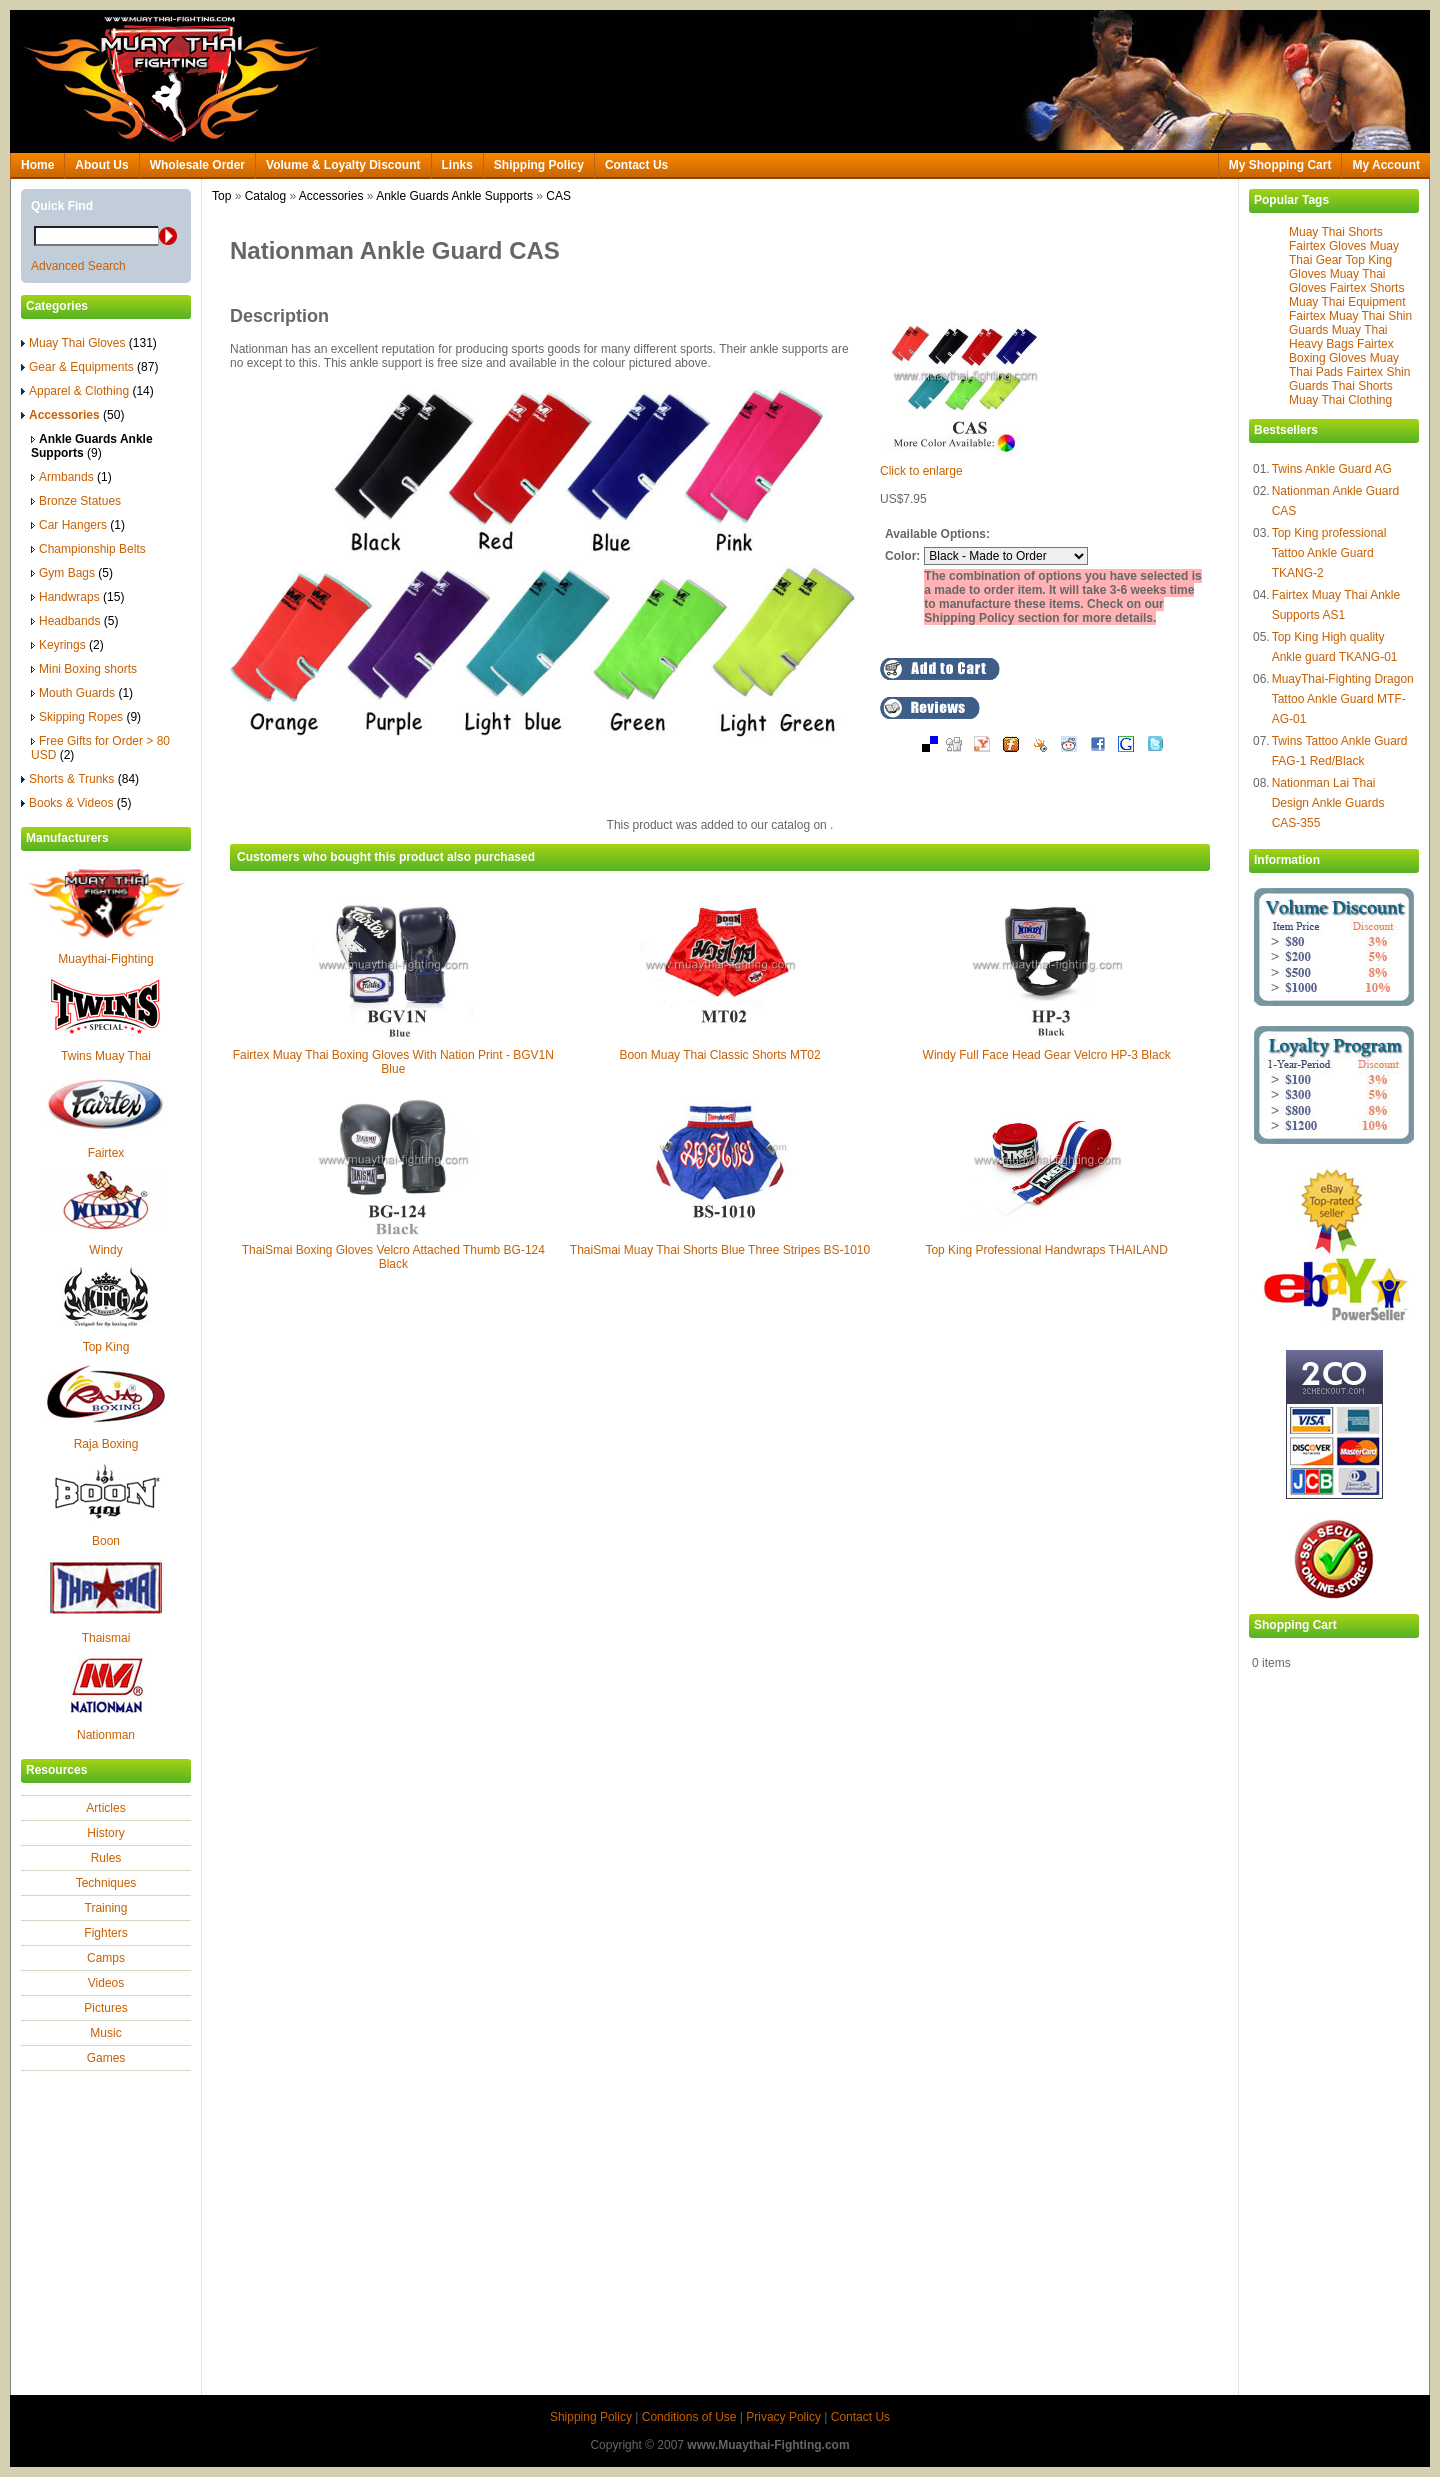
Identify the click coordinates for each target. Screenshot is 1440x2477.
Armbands (71, 477)
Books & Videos (76, 803)
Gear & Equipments (89, 367)
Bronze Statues (76, 501)
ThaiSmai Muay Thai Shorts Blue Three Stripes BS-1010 (720, 1250)
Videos (106, 1983)
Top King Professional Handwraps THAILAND (1046, 1250)
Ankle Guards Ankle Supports (454, 196)
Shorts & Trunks (80, 779)
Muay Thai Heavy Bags (1338, 337)
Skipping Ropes (86, 717)
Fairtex (106, 1153)
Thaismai (106, 1638)
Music (105, 2033)
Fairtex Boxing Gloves (1341, 351)
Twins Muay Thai (106, 1056)
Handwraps (77, 597)
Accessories (331, 196)
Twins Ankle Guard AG (1332, 469)
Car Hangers (78, 525)
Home (37, 165)
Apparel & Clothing (87, 391)
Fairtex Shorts (1367, 288)
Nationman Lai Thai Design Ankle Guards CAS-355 (1328, 803)
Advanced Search (78, 266)
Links (457, 165)
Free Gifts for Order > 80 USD (100, 748)
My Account (1386, 165)
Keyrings (67, 645)
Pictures (105, 2008)
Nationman (106, 1735)
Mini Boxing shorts (84, 669)
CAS (558, 196)
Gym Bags (72, 573)
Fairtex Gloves (1327, 246)
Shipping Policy (539, 165)
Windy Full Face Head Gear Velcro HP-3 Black (1047, 1055)
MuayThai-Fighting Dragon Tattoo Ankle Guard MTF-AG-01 (1343, 699)
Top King (106, 1347)
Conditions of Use (689, 2417)
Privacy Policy (783, 2417)
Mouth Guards (82, 693)
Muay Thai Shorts (1336, 232)
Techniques (106, 1883)
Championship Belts (88, 549)
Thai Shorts (1361, 386)
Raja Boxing (106, 1444)
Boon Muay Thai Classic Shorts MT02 (719, 1055)
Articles (105, 1808)
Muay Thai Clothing (1340, 400)
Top (221, 196)
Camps (106, 1958)
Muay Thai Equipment (1347, 302)
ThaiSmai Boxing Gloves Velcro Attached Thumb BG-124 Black (393, 1257)
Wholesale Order (197, 165)
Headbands (74, 621)
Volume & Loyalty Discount (343, 165)
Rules (106, 1858)
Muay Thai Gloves (89, 343)
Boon (106, 1541)
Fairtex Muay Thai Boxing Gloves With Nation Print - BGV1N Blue (393, 1062)
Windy (105, 1250)
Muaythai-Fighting (105, 959)
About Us (101, 165)
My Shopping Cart (1280, 165)
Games (106, 2058)
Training (106, 1908)
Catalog (265, 196)
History (105, 1833)
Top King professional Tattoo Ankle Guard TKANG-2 (1329, 553)
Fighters (105, 1933)
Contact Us (636, 165)
